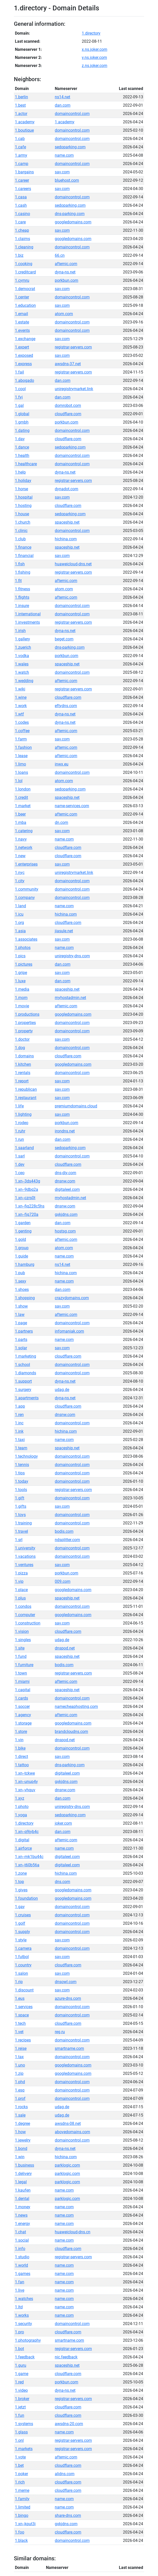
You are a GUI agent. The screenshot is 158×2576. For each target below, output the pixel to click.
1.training (23, 1523)
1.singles (23, 1639)
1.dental (22, 2198)
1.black (21, 2540)
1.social (22, 2240)
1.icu (19, 914)
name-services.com (72, 805)
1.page (21, 1322)
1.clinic (21, 530)
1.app (20, 1406)
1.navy (21, 839)
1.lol (18, 780)
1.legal (21, 2181)
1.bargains (24, 172)
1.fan (19, 2282)
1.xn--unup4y (26, 1781)
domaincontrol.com (72, 113)
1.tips (20, 1473)
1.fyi (19, 397)
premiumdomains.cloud (76, 1106)
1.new (20, 855)
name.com (64, 155)
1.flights (22, 597)
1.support (23, 1381)
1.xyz (19, 1798)
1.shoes (22, 1289)
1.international (28, 614)
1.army (21, 155)
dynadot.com (66, 488)
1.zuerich (23, 647)
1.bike (20, 1748)
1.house (22, 514)
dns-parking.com (70, 213)
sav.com (62, 172)
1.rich (20, 2482)
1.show (21, 1306)
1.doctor (22, 1039)
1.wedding (24, 680)
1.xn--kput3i (25, 2523)
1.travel (21, 1531)
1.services (24, 2006)
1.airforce (23, 1848)
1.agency (23, 1714)
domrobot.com (68, 405)
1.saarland (24, 1147)
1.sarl (20, 1156)
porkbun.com (66, 280)
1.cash (21, 205)
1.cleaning (24, 247)
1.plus (20, 1598)
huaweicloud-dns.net (73, 564)
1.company (25, 897)
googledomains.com (73, 222)
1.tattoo (22, 1764)
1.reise (21, 2048)
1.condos (23, 1606)
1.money (22, 2206)
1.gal (19, 405)
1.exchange (25, 338)
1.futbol (22, 1956)
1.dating (22, 430)
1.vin (19, 1739)
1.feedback (25, 2357)
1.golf (20, 1923)
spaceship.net (67, 522)
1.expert (22, 347)
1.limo (20, 764)
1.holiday (23, 480)
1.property (24, 1031)
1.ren (19, 1414)
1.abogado (24, 380)
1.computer (25, 1614)
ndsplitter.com (67, 1539)
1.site (19, 1648)
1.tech (20, 2023)
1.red (19, 2382)
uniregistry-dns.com (72, 956)
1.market (23, 805)
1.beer (20, 814)
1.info (20, 2248)
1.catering (24, 830)
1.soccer (22, 1706)
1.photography (28, 2340)
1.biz (19, 255)
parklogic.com (67, 2165)
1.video (21, 2390)
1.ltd (19, 2307)
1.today (21, 1481)
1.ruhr (20, 1131)
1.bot (19, 2348)
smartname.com (69, 2048)
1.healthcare (26, 463)
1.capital (22, 1689)
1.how (20, 2131)
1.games (22, 2273)
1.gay (20, 1906)
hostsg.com (65, 1231)
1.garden (23, 1222)
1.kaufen (23, 2190)
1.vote (20, 2457)
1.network (23, 847)
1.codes (22, 722)
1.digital (22, 1840)
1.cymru (22, 280)
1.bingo (21, 2515)
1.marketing (25, 1356)
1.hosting (23, 505)
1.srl (18, 1539)
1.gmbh (22, 422)
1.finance (23, 547)
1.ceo (19, 1172)
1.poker (21, 2473)
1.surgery (23, 1389)
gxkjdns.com (66, 1214)
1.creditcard (25, 272)
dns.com (62, 1881)
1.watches (24, 2298)
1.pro (19, 2332)
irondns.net (65, 1131)
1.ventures (24, 1564)
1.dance (22, 447)
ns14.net (62, 97)
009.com (62, 1581)
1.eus (19, 1998)
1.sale (20, 2115)
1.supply (22, 1931)
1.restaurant (25, 1097)
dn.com (61, 822)
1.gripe (21, 972)
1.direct (21, 1756)
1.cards (21, 1698)
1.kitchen (23, 1064)
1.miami (22, 1681)
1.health (22, 455)
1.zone (21, 1873)
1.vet (19, 2031)
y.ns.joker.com (94, 57)
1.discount (24, 1990)
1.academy (25, 122)
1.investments (27, 622)
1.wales (22, 664)
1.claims (22, 238)
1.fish (20, 564)
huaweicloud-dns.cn (72, 2232)
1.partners (24, 1331)
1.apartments (27, 1398)
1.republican (26, 1089)
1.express (23, 363)
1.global (22, 413)
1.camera (23, 1948)
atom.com (64, 313)
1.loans (21, 772)
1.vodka (22, 655)
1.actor (21, 113)
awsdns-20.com (69, 2423)
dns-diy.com (65, 1172)
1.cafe (20, 147)
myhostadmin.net (70, 997)
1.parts (21, 1339)
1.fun (19, 2415)
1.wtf (19, 714)
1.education (25, 305)
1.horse (21, 488)
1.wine (21, 697)
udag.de (62, 1389)
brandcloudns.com (71, 1731)
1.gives (21, 1890)
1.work (21, 705)
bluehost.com (67, 180)
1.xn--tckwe (25, 1773)
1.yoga (21, 1815)
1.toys (20, 1514)
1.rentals (22, 1072)
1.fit (18, 580)
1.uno (20, 2065)
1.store (21, 1731)
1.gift (19, 1498)
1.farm (21, 739)
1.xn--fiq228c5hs (29, 1206)
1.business (24, 2165)
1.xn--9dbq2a (26, 1189)
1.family (22, 2498)
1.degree (22, 2123)
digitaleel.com (67, 1189)
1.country (23, 1965)
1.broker (22, 2398)
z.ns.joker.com (94, 65)
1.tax (19, 2056)
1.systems (24, 2423)
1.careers (23, 188)
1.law (19, 1314)
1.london (23, 789)
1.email (21, 313)
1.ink (19, 1431)
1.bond (21, 2148)
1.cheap (22, 230)
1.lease (21, 755)
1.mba (20, 822)
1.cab (20, 138)
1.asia (20, 931)
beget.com (64, 639)
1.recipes (23, 2040)
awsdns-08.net (68, 2123)
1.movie (22, 1006)
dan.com (62, 105)
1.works (22, 2315)
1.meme (22, 2490)
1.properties (25, 1022)
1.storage (23, 1723)
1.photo (22, 1806)
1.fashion (23, 747)
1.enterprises (26, 864)
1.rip (19, 1981)
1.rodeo (21, 1122)
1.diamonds (25, 1373)
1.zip (19, 2073)
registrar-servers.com (73, 347)
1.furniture (24, 1664)
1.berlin (21, 97)
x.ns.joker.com (94, 49)
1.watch (22, 672)
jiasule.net (64, 931)
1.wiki (20, 689)
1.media (22, 989)
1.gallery (22, 639)
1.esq (19, 2090)
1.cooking (23, 263)
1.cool (20, 388)
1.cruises (23, 1915)
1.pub (20, 1272)
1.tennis (22, 1464)
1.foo (19, 2532)
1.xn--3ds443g (27, 1181)
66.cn (60, 255)
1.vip (19, 1581)
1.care (20, 222)
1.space (22, 2015)
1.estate (22, 322)
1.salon (21, 1973)
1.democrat (25, 288)
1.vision (22, 1631)
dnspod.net (65, 1648)
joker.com (63, 1823)
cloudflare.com (68, 413)
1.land (20, 905)
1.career (22, 180)
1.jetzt (20, 2407)
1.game (21, 2373)
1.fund (21, 1656)
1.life (19, 1106)
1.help (20, 472)
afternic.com (66, 263)
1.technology (26, 1456)
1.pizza (21, 1573)
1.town (21, 1673)
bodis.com (64, 1531)
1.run (19, 1139)
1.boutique (24, 130)
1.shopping (25, 1297)
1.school (22, 1364)
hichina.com (66, 539)
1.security (23, 2323)
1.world (21, 2265)
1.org (19, 922)
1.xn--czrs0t (25, 1197)
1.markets (24, 2448)
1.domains (24, 1056)
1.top (19, 1881)
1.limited (22, 2507)
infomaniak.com (69, 1331)
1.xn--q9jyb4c (27, 1831)
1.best (20, 105)
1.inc (19, 1423)
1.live (19, 2290)
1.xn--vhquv (25, 1790)
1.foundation (26, 1898)
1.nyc (19, 872)
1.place (21, 1589)
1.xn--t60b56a (27, 1865)
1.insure (22, 605)
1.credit (21, 797)
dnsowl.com (65, 1981)
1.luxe (20, 981)
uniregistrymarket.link (74, 388)
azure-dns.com (68, 1998)
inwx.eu (61, 764)
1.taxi (20, 1439)
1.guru (20, 2365)
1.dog (20, 1047)
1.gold (20, 1239)
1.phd (20, 2081)
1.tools (21, 1489)
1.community (26, 889)
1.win (19, 2156)
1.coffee (22, 730)
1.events (22, 330)
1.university (25, 1548)
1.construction (27, 1623)
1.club (20, 539)
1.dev (19, 1164)
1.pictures (23, 964)
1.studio (22, 2257)
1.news (21, 2215)
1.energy (22, 2223)
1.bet (19, 2465)
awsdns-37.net (68, 363)
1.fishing (22, 572)
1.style (21, 1940)
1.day (20, 438)
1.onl (19, 2440)
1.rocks (21, 2106)
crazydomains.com (72, 1297)
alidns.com (64, 2473)
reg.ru (60, 2031)
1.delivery (23, 2173)
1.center (22, 297)
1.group (22, 1247)
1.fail (19, 372)
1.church (22, 522)
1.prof (20, 2098)
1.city (19, 880)
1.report (22, 1081)
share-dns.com (68, 2515)
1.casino (22, 213)
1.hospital (24, 497)
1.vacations (25, 1556)
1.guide (21, 1256)
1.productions (27, 1014)
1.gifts (20, 1506)
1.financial (24, 555)
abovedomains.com (72, 2131)
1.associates (26, 939)
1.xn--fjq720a (26, 1214)
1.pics (20, 956)
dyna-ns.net (65, 272)
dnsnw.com (65, 1181)
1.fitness (22, 589)
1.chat (20, 2232)
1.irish (20, 630)
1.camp (21, 163)
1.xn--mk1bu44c (29, 1856)
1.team (21, 1448)
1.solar (21, 1347)
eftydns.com (66, 705)
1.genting (23, 1231)
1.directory (91, 33)
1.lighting (23, 1114)
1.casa (21, 197)
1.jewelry (23, 2140)
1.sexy (20, 1281)
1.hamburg (24, 1264)
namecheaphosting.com (76, 1706)
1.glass (21, 2432)
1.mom (21, 997)
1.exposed (24, 355)
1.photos (23, 947)
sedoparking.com (70, 147)
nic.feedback (66, 2357)
